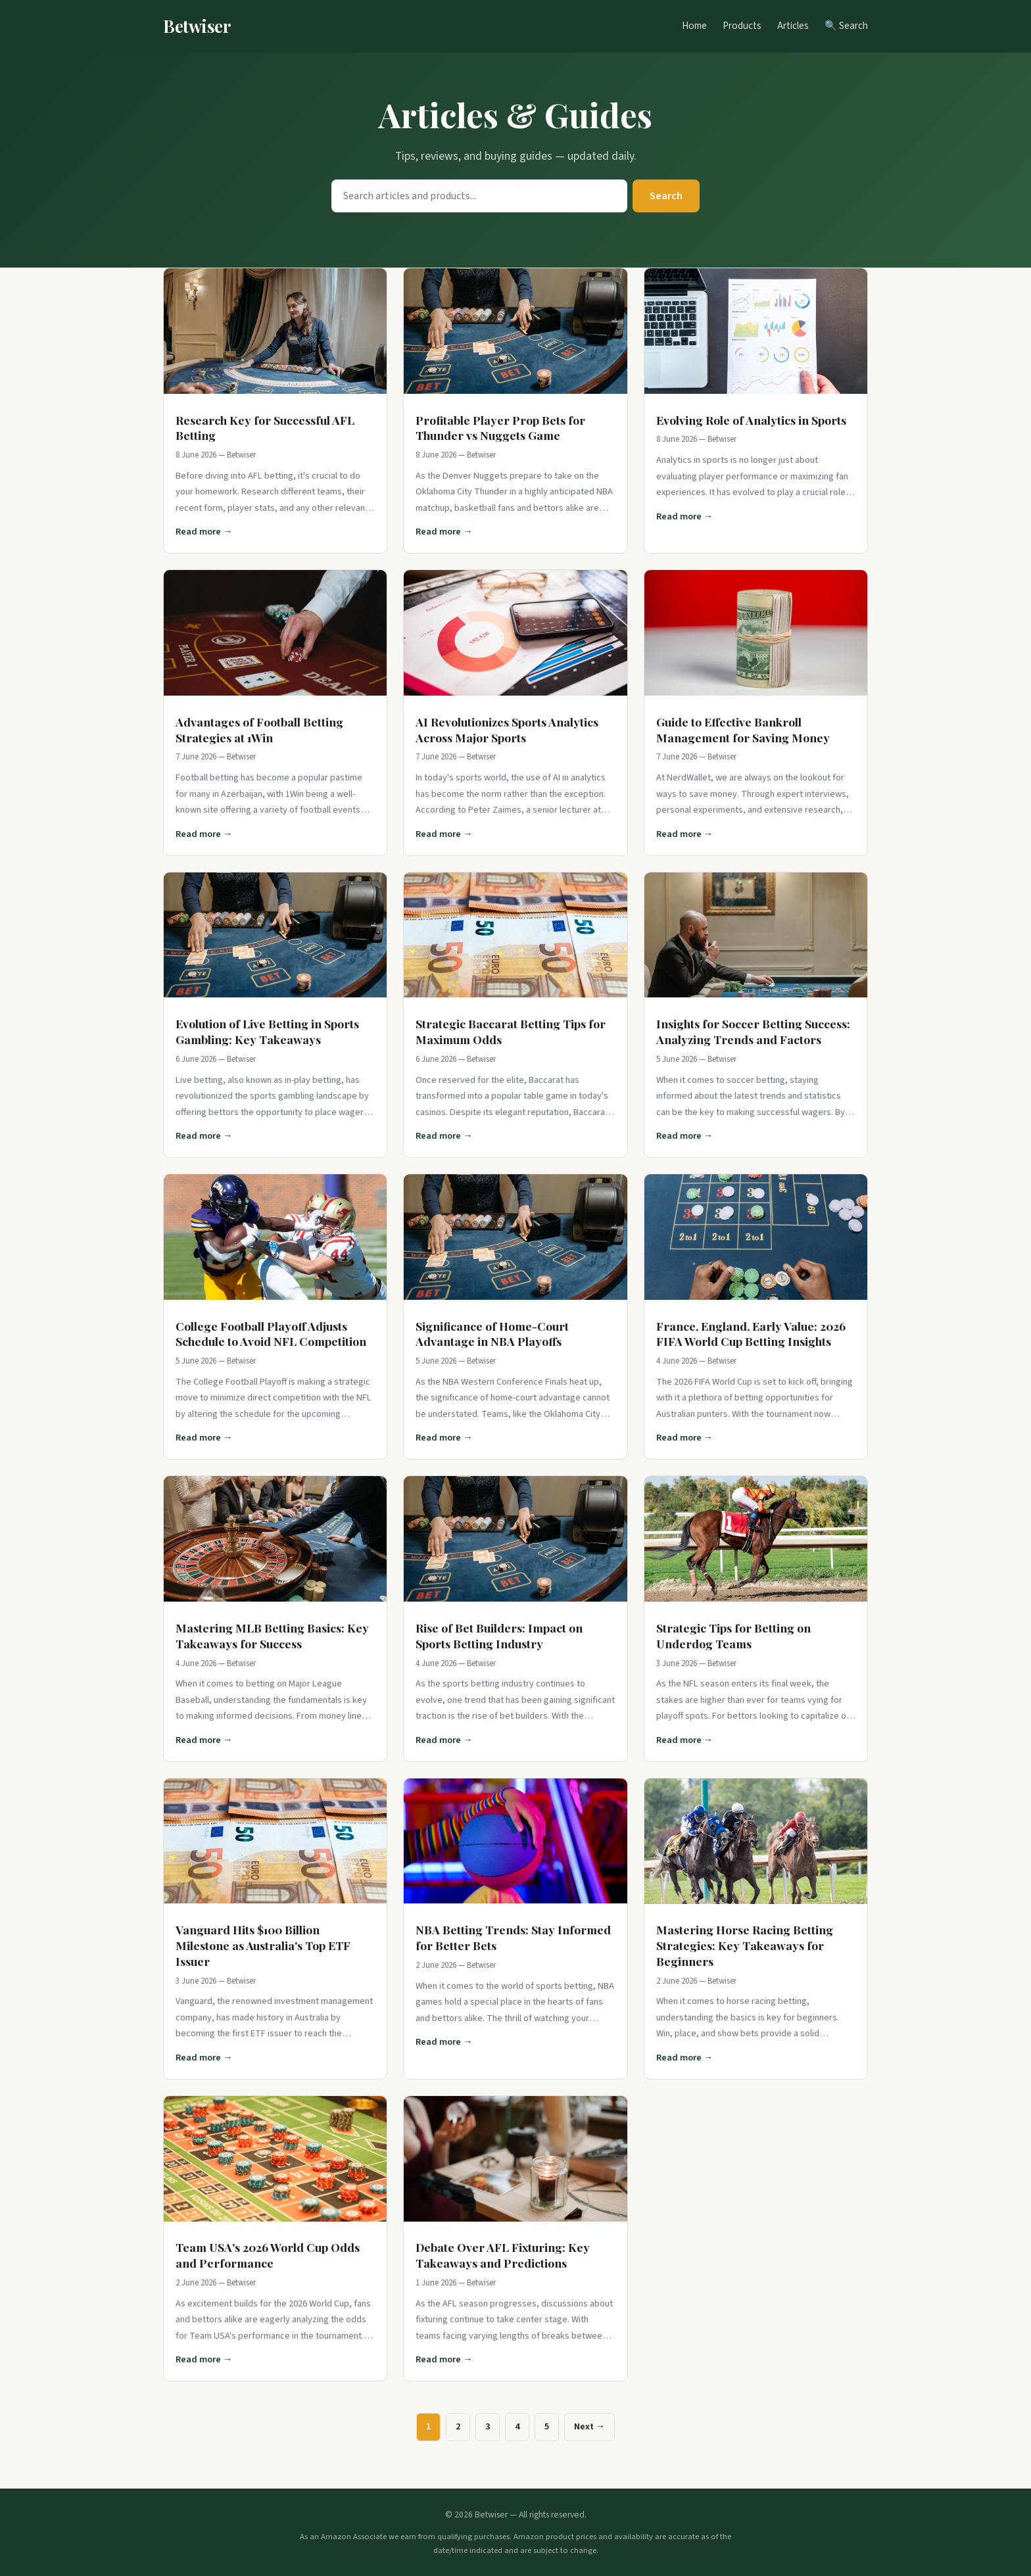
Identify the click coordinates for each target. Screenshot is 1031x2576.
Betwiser (196, 25)
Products (742, 25)
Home (694, 25)
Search (666, 196)
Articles (793, 25)
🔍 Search (846, 25)
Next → (589, 2426)
